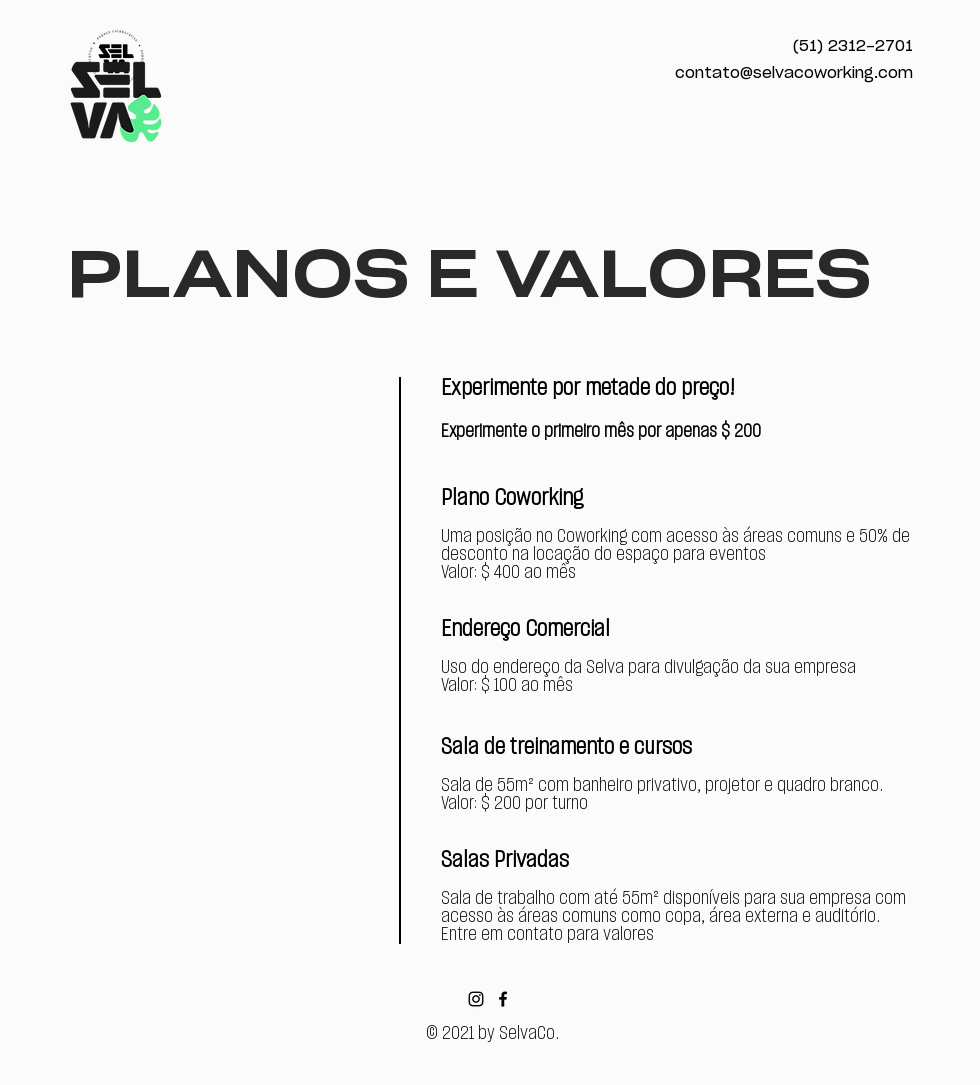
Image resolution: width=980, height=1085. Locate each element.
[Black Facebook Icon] (503, 999)
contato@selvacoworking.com (794, 73)
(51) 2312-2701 (853, 46)
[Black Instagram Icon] (476, 999)
